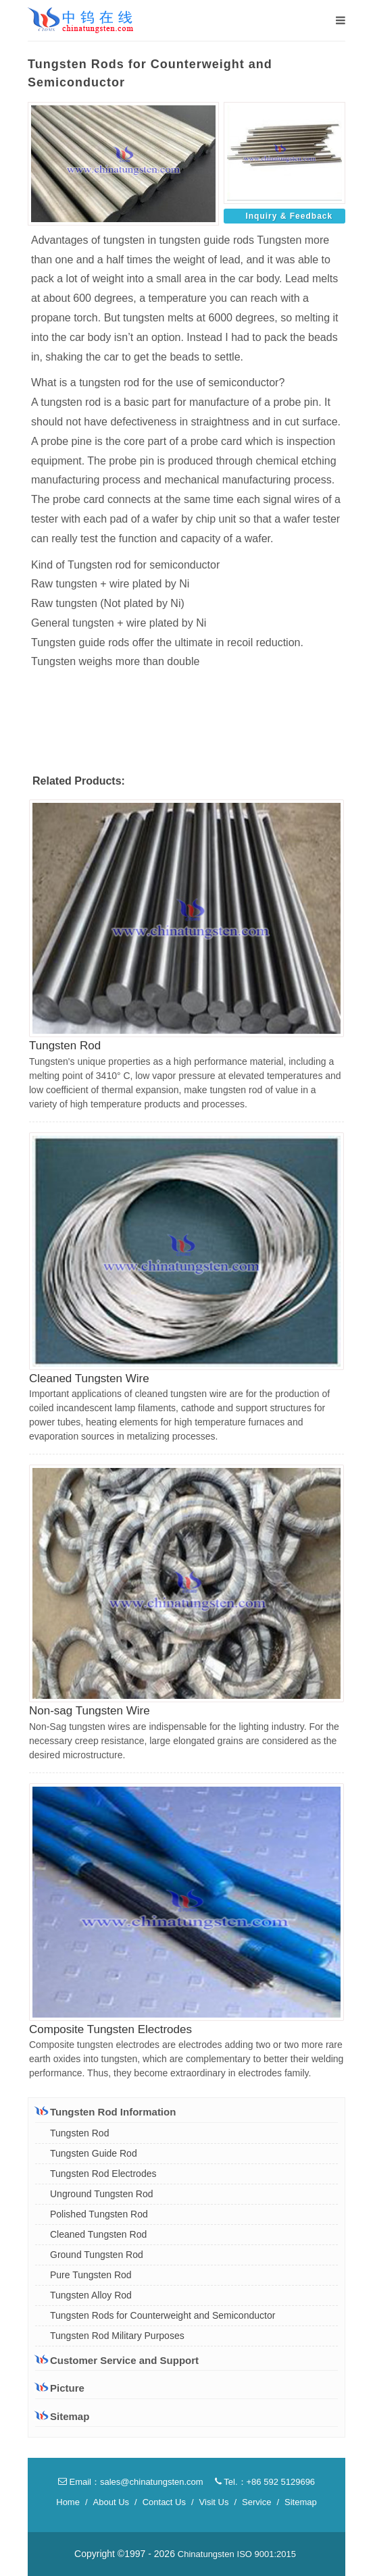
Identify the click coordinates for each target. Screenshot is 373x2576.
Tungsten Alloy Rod (91, 2295)
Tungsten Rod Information (105, 2111)
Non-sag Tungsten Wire (89, 1710)
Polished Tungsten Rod (99, 2214)
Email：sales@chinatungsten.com (130, 2482)
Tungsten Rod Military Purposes (117, 2335)
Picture (59, 2388)
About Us (111, 2502)
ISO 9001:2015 (266, 2554)
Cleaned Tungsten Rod (98, 2234)
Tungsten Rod (65, 1045)
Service (256, 2502)
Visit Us (214, 2502)
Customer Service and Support (117, 2360)
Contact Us (164, 2502)
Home (68, 2502)
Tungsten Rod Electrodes (103, 2173)
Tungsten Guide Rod (93, 2153)
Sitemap (62, 2416)
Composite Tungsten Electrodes (110, 2029)
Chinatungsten (206, 2554)
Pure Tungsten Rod (91, 2274)
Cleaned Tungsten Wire (89, 1378)
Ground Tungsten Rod (96, 2254)
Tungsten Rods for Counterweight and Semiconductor (162, 2315)
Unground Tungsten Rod (101, 2193)
